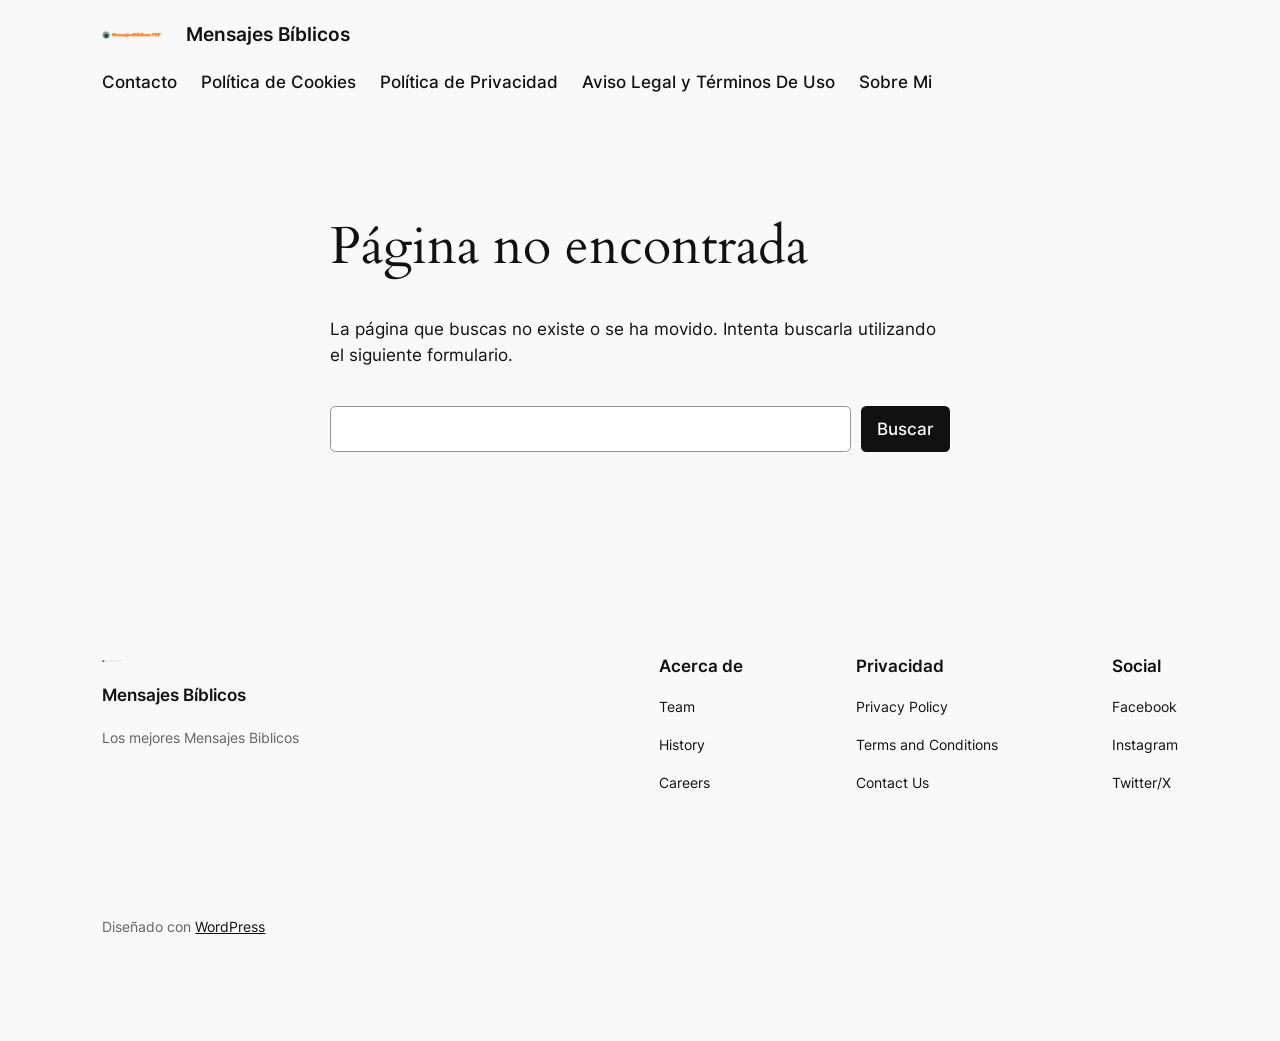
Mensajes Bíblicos (268, 34)
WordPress (230, 926)
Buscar (905, 429)
